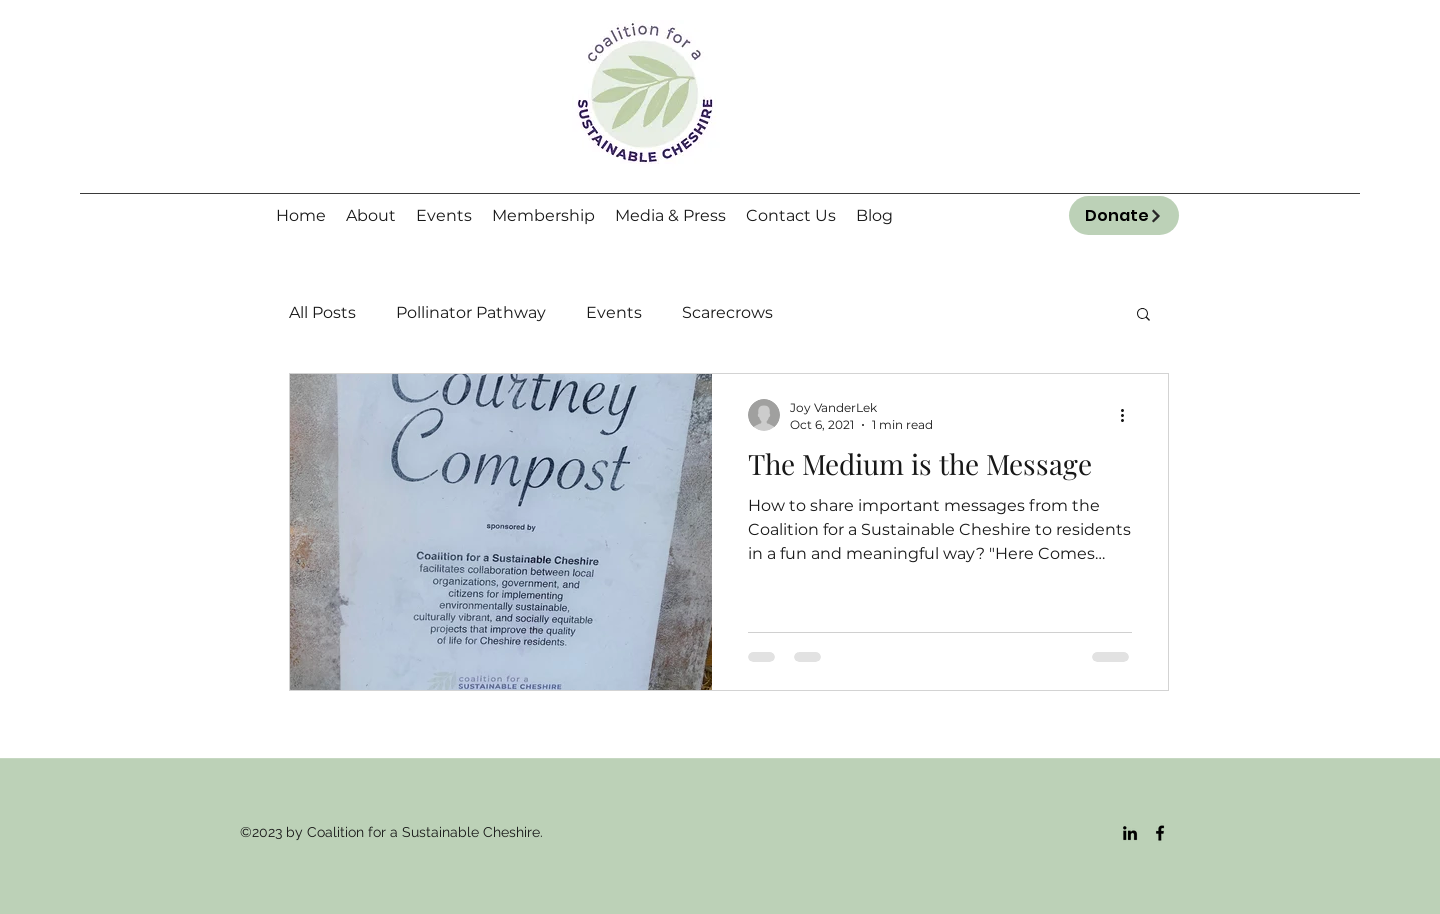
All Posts (322, 312)
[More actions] (1129, 415)
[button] (1143, 315)
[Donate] (1124, 215)
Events (614, 312)
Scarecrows (727, 312)
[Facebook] (1160, 833)
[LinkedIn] (1130, 833)
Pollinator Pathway (471, 312)
